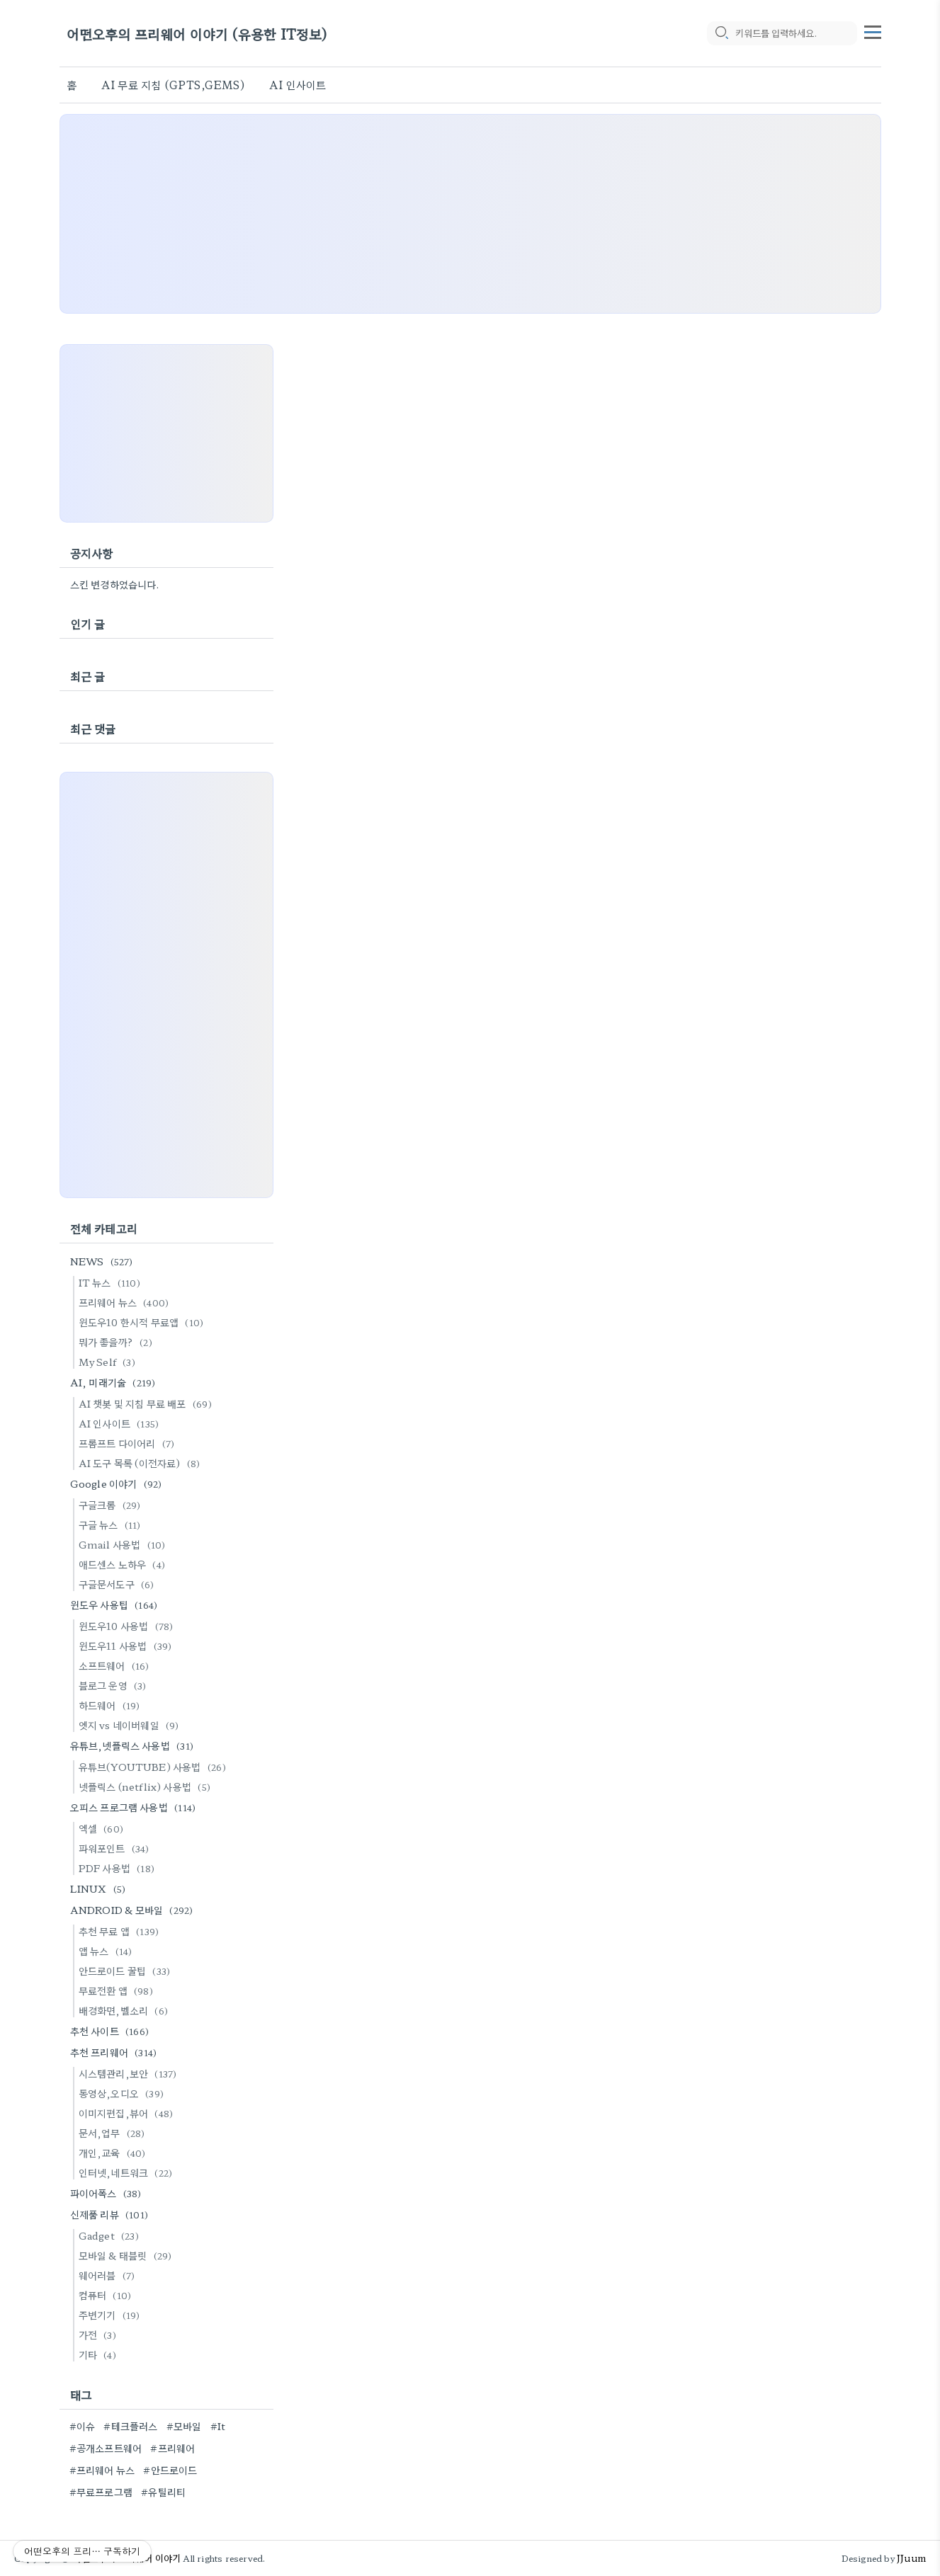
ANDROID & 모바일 (134, 1910)
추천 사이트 (111, 2031)
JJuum (911, 2558)
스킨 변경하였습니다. (115, 584)
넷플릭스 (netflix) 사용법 (147, 1786)
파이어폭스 (108, 2193)
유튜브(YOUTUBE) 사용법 (154, 1767)
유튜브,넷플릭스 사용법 (134, 1745)
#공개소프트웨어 (105, 2448)
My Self (109, 1362)
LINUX (100, 1888)
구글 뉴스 (112, 1524)
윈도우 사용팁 (116, 1604)
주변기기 (112, 2315)
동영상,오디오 (123, 2093)
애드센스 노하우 (124, 1564)
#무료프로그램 (100, 2492)
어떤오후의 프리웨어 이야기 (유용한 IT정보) (197, 33)
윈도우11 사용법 (127, 1646)
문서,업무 (114, 2133)
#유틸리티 (163, 2492)
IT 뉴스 (112, 1282)
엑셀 (103, 1828)
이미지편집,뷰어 (128, 2113)
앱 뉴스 (108, 1951)
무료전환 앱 (118, 1990)
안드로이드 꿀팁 (127, 1971)
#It (218, 2426)
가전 (99, 2334)
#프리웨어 (172, 2448)
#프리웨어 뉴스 (102, 2470)
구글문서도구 (119, 1584)
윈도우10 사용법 (128, 1626)
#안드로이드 (170, 2470)
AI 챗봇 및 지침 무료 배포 (147, 1403)
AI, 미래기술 (115, 1382)
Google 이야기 (118, 1483)
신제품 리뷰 (111, 2214)
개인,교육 (114, 2152)
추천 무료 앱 (121, 1931)
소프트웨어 (116, 1665)
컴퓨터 (107, 2295)
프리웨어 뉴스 (126, 1302)
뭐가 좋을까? (118, 1342)
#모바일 (184, 2426)
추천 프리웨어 (116, 2052)
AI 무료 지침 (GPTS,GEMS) (172, 84)
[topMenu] (872, 30)
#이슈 (82, 2426)
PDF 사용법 (119, 1868)
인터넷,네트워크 (128, 2172)
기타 (99, 2354)
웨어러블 (109, 2275)
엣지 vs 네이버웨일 (131, 1725)
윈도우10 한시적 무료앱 (143, 1322)
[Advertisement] (470, 214)
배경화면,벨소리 (125, 2010)
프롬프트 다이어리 (129, 1443)
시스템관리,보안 (130, 2073)
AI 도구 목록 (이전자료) (142, 1463)
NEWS (103, 1261)
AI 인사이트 (297, 84)
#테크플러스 (130, 2426)
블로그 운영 (115, 1685)
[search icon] (721, 33)
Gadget (111, 2235)
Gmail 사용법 (124, 1544)
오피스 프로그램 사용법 (135, 1807)
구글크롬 (112, 1505)
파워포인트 (116, 1848)
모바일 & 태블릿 (127, 2255)
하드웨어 (112, 1705)
